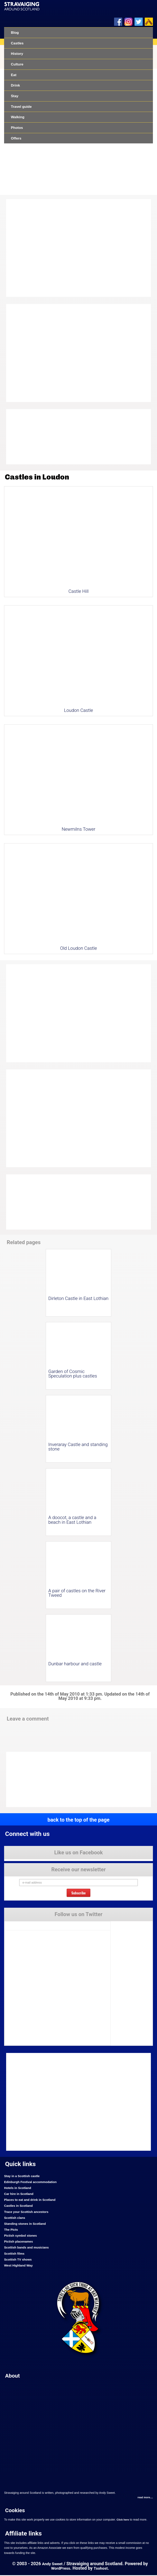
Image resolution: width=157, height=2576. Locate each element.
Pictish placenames (19, 2242)
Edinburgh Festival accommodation (31, 2182)
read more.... (145, 2498)
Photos (17, 128)
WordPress (60, 2569)
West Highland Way (18, 2266)
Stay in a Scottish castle (22, 2177)
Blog (15, 32)
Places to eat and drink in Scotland (30, 2200)
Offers (16, 138)
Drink (15, 85)
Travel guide (21, 106)
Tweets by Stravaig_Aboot (20, 1924)
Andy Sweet (52, 2564)
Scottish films (14, 2254)
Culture (17, 64)
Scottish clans (15, 2218)
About (12, 2376)
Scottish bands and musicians (27, 2248)
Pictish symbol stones (21, 2236)
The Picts (11, 2230)
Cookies (15, 2511)
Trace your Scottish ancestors (26, 2212)
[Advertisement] (39, 436)
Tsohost (101, 2569)
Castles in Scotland (18, 2206)
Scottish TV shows (18, 2260)
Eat (13, 75)
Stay (14, 96)
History (17, 54)
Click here (123, 2520)
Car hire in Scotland (19, 2194)
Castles (17, 43)
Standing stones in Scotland (25, 2224)
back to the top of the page (78, 1820)
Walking (17, 117)
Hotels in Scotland (18, 2188)
